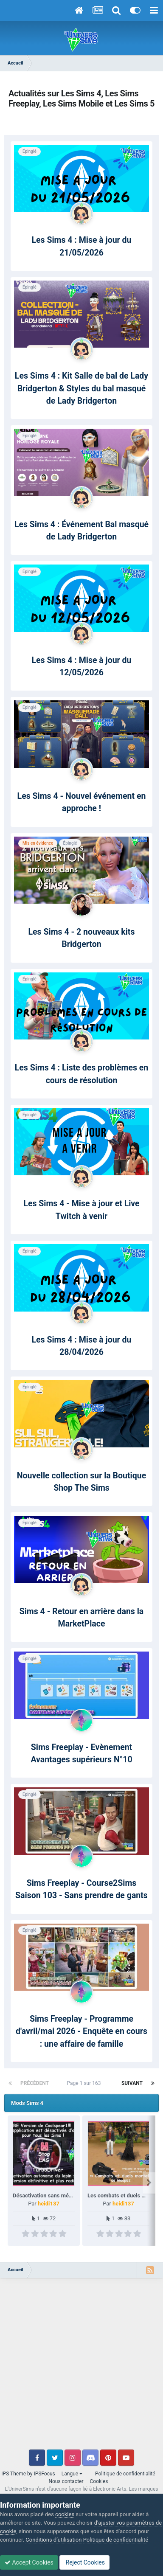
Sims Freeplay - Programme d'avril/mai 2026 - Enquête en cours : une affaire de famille (81, 2031)
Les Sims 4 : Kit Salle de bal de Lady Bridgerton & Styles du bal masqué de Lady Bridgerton (81, 388)
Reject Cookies (84, 2562)
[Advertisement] (81, 2368)
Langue (72, 2474)
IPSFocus (44, 2474)
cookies (64, 2514)
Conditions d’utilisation (53, 2540)
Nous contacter (65, 2481)
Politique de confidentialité (125, 2474)
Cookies (99, 2481)
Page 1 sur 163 (85, 2083)
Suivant (132, 2083)
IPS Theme (13, 2474)
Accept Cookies (29, 2562)
